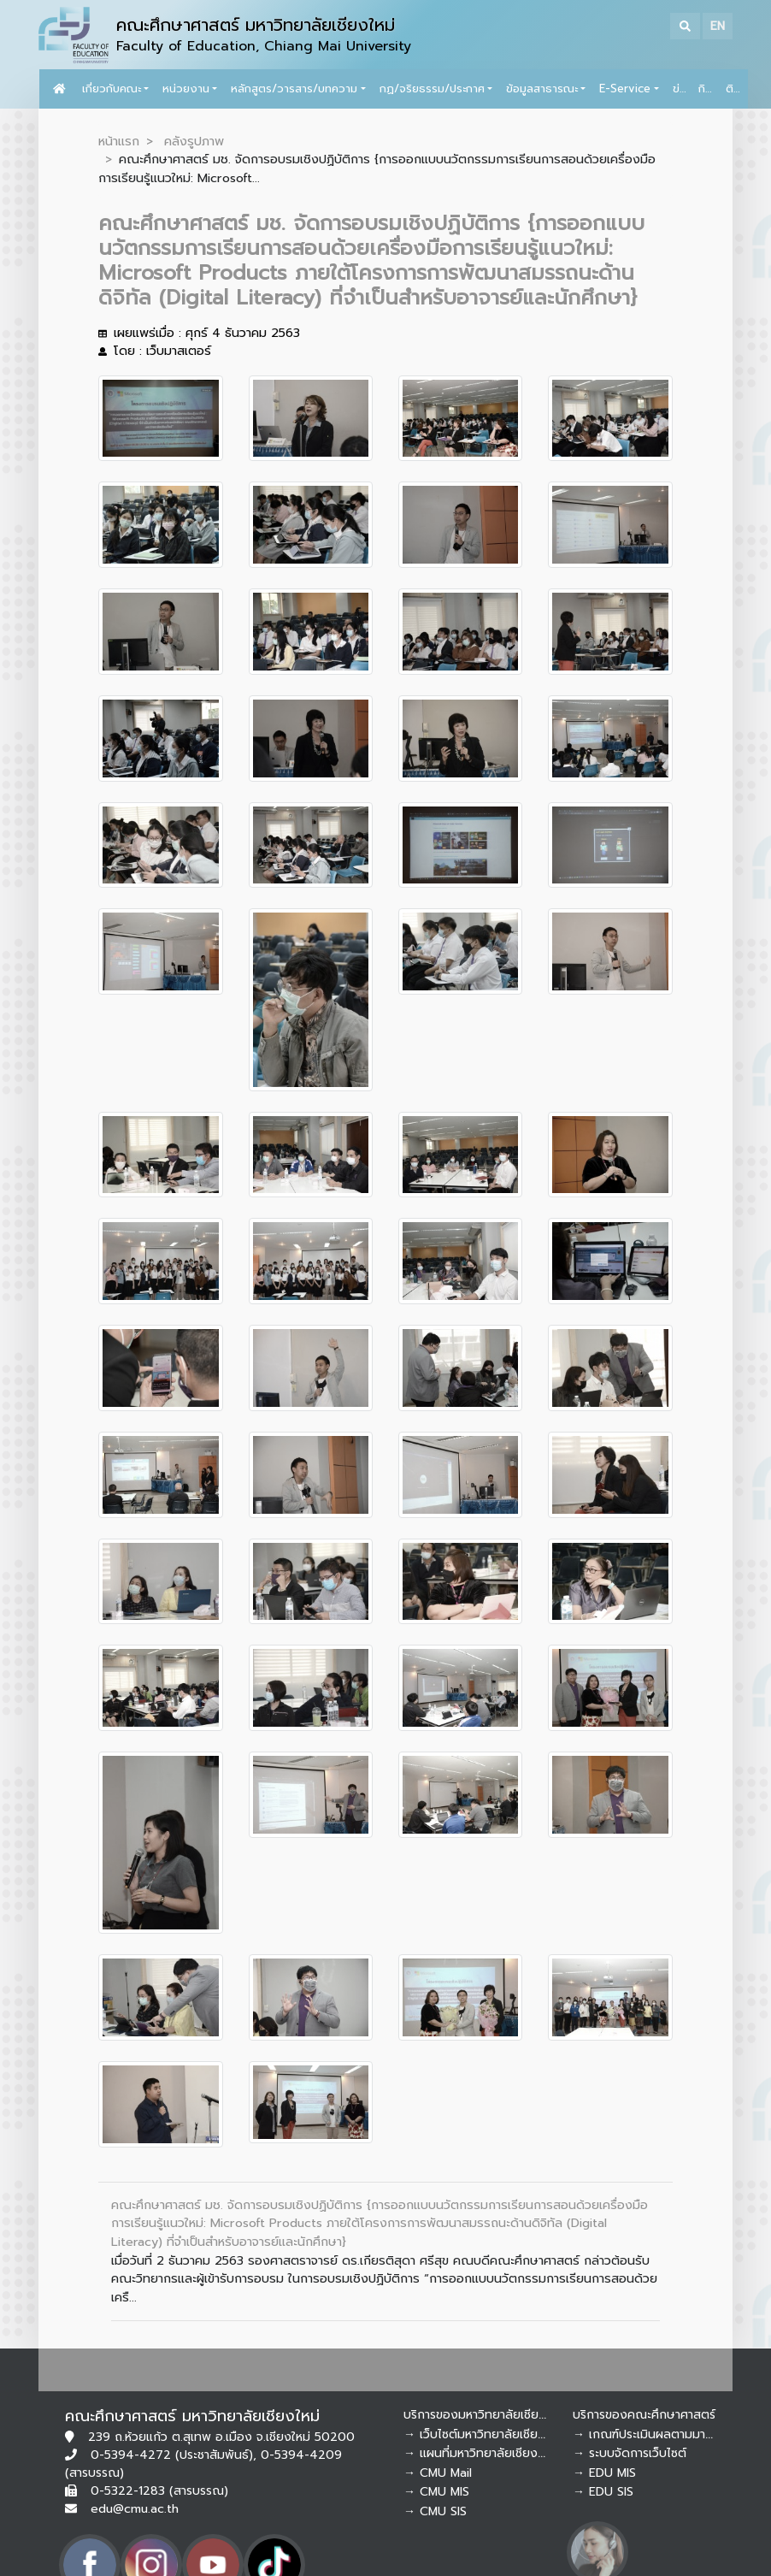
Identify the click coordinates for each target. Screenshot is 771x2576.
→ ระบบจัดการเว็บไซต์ (629, 2453)
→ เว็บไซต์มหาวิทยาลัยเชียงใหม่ (483, 2434)
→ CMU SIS (435, 2511)
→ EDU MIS (604, 2473)
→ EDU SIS (603, 2492)
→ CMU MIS (436, 2492)
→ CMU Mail (437, 2473)
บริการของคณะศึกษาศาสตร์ (644, 2415)
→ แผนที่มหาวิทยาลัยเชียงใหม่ (479, 2453)
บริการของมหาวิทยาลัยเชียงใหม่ (484, 2415)
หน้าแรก (118, 141)
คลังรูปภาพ (194, 141)
